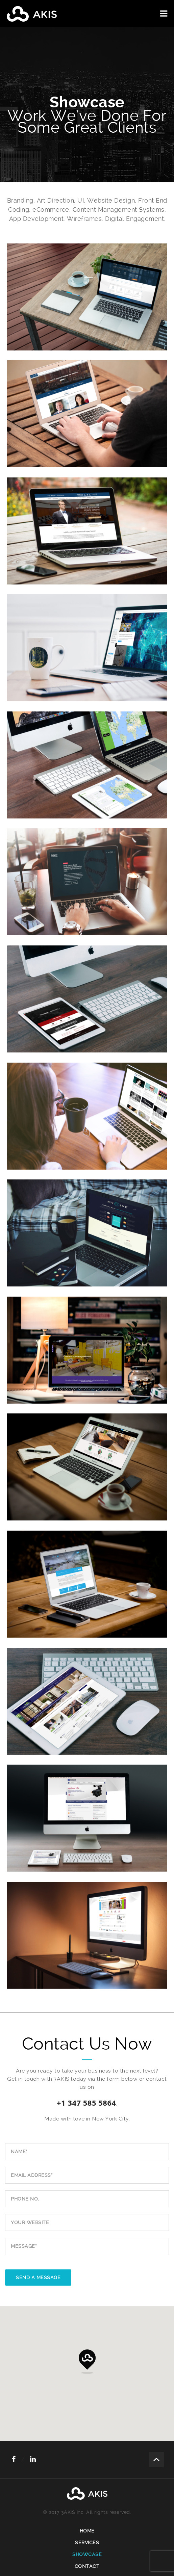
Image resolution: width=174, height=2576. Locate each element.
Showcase (87, 2554)
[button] (87, 2361)
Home (87, 2530)
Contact (87, 2566)
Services (87, 2542)
